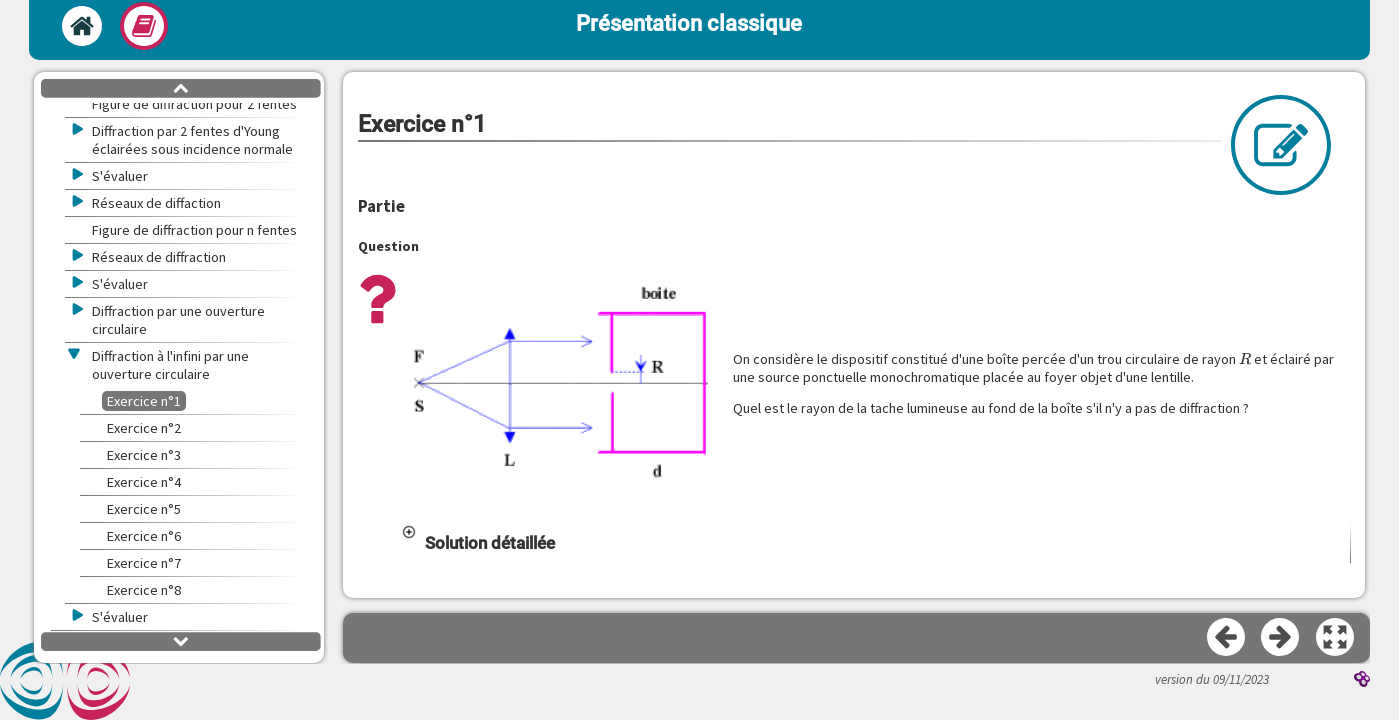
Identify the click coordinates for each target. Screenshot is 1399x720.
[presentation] (1245, 359)
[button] (560, 384)
